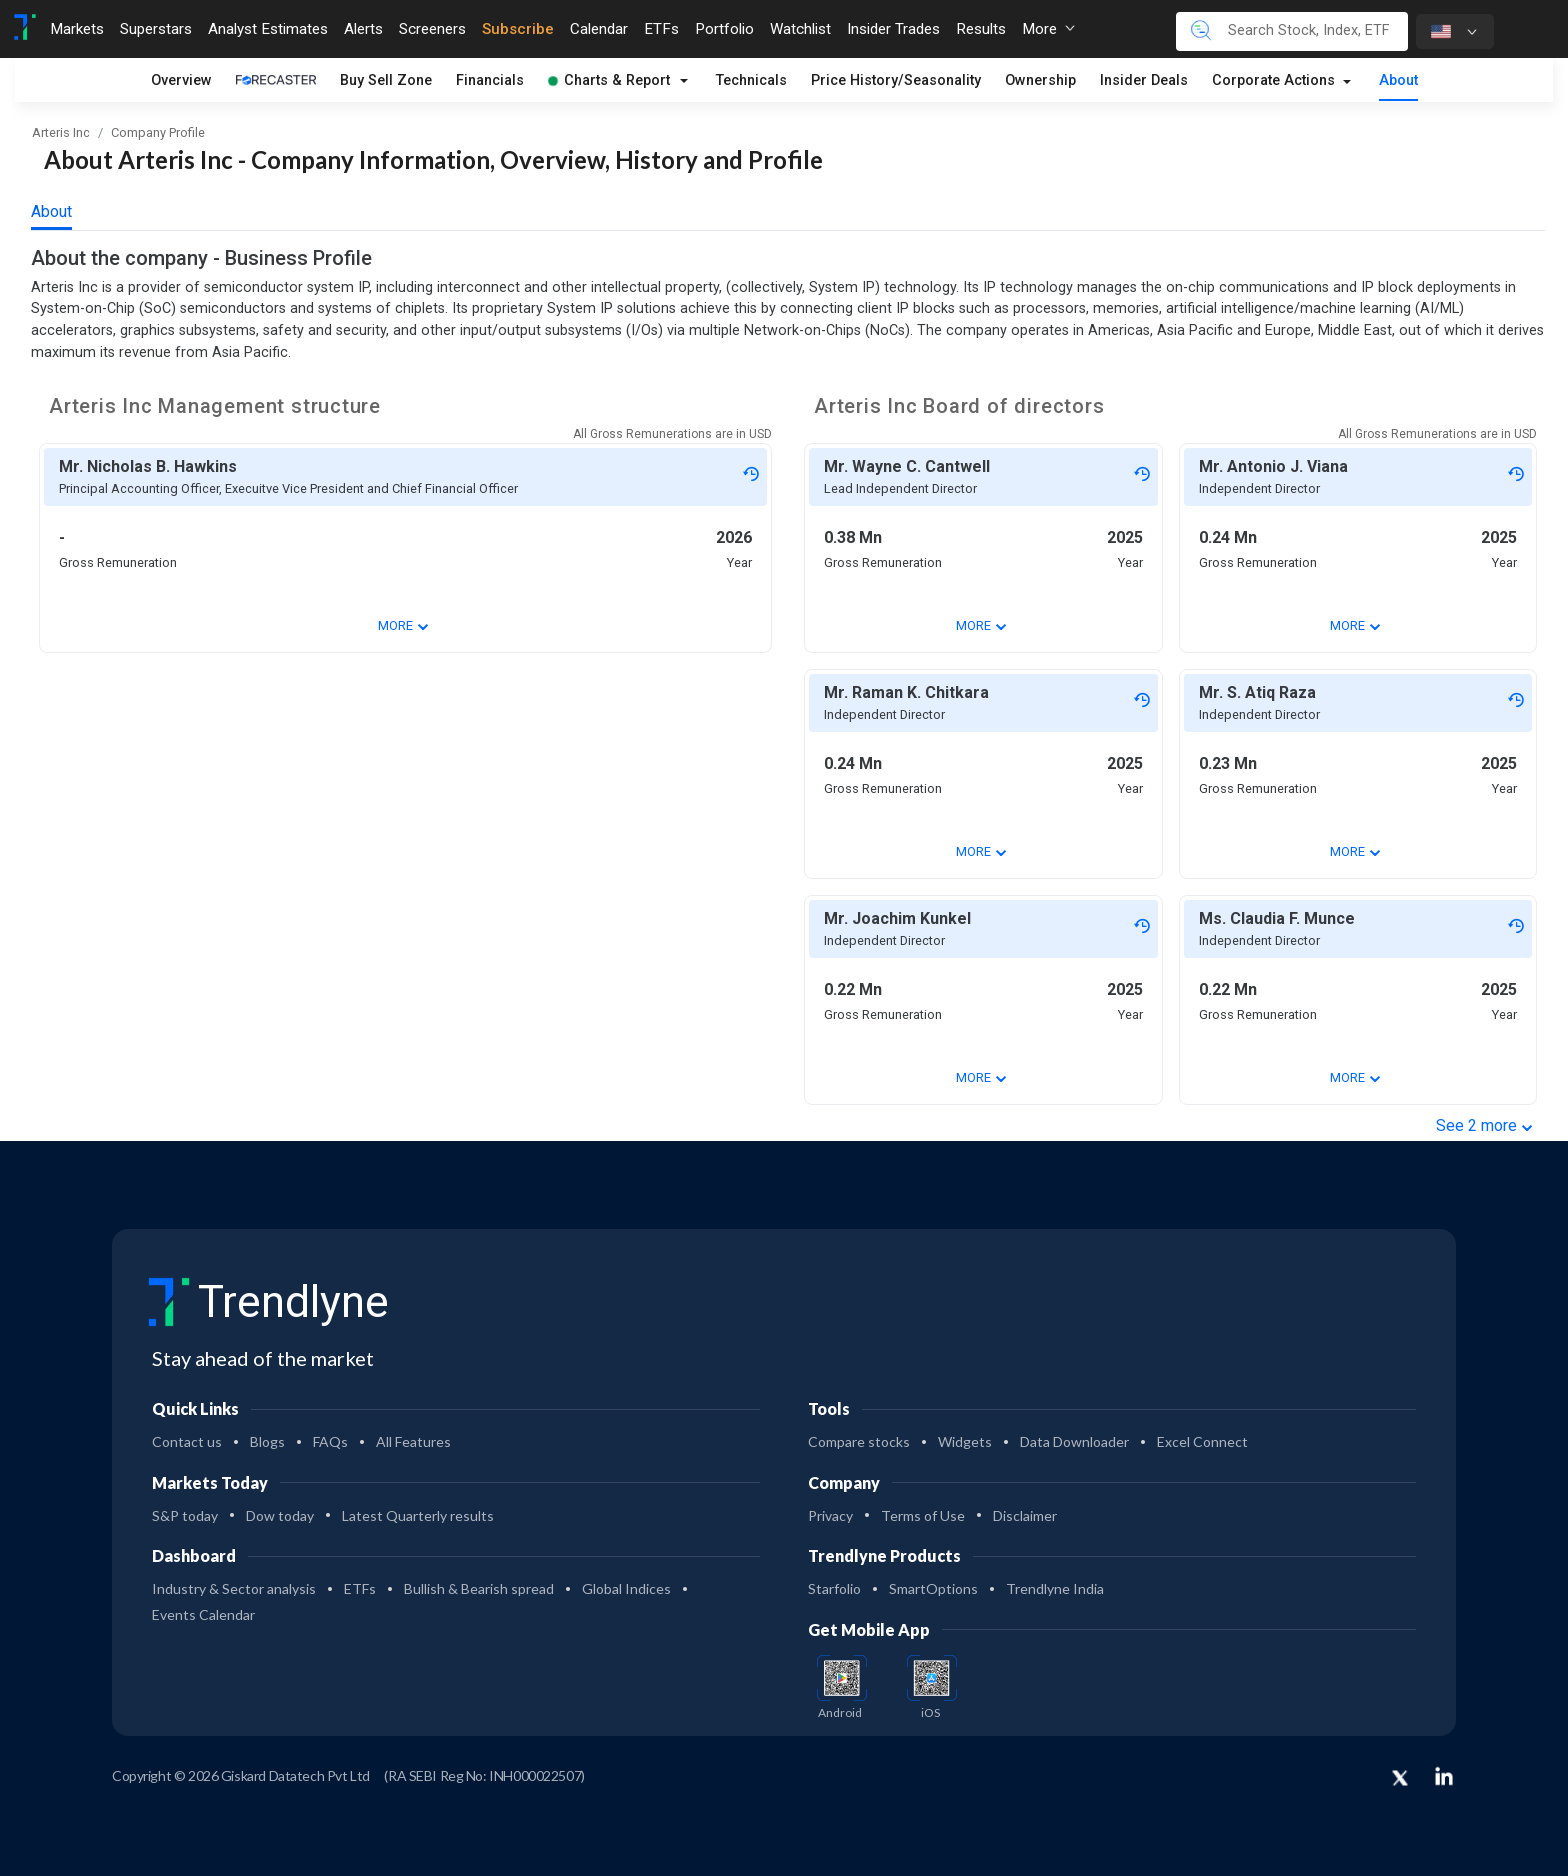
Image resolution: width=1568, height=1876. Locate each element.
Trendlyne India (1055, 1588)
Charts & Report (609, 80)
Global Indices (626, 1588)
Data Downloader (1074, 1441)
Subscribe (518, 29)
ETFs (360, 1588)
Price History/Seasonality (896, 80)
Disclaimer (1025, 1515)
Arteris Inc (61, 132)
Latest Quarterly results (418, 1515)
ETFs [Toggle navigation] (661, 29)
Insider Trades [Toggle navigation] (893, 29)
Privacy (830, 1515)
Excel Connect (1202, 1441)
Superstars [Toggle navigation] (156, 29)
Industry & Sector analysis (234, 1588)
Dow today (280, 1515)
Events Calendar (203, 1614)
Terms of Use (923, 1515)
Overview (181, 80)
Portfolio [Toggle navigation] (724, 29)
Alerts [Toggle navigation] (363, 29)
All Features (413, 1441)
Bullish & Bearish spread (479, 1588)
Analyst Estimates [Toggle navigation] (268, 29)
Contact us (187, 1441)
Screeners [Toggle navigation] (432, 29)
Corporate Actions (1275, 80)
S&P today (185, 1515)
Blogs (267, 1441)
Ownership (1040, 80)
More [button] (1048, 29)
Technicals (751, 80)
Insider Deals (1144, 80)
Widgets (965, 1441)
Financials (490, 80)
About (1398, 80)
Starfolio (834, 1588)
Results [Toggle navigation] (981, 29)
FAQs (330, 1441)
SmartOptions (933, 1588)
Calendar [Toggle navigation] (599, 29)
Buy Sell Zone (386, 80)
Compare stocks (859, 1441)
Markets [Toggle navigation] (77, 29)
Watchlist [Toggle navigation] (800, 29)
